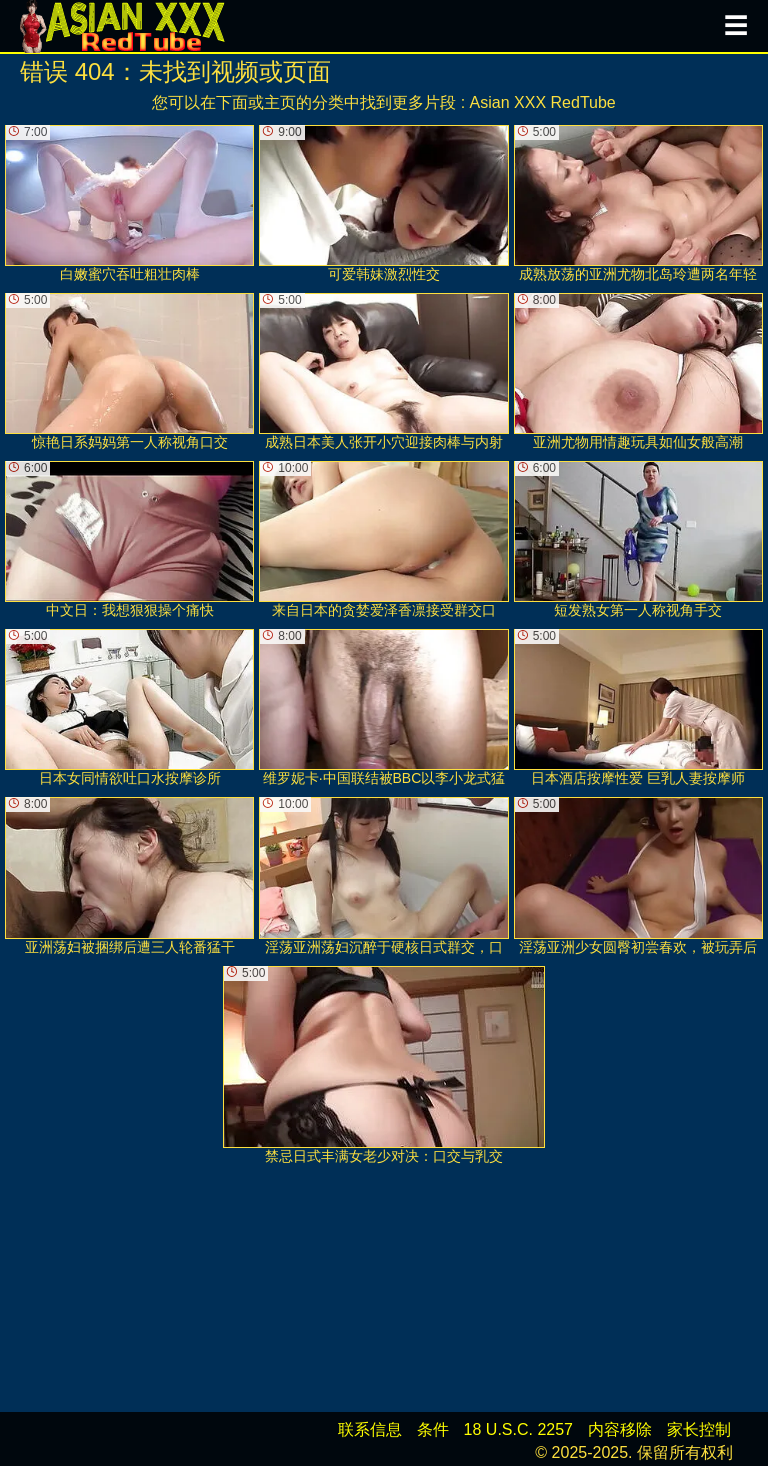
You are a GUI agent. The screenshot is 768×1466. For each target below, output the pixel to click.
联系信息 (370, 1429)
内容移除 (620, 1429)
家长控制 (699, 1429)
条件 (433, 1429)
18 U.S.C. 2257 (518, 1429)
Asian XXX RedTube (543, 102)
